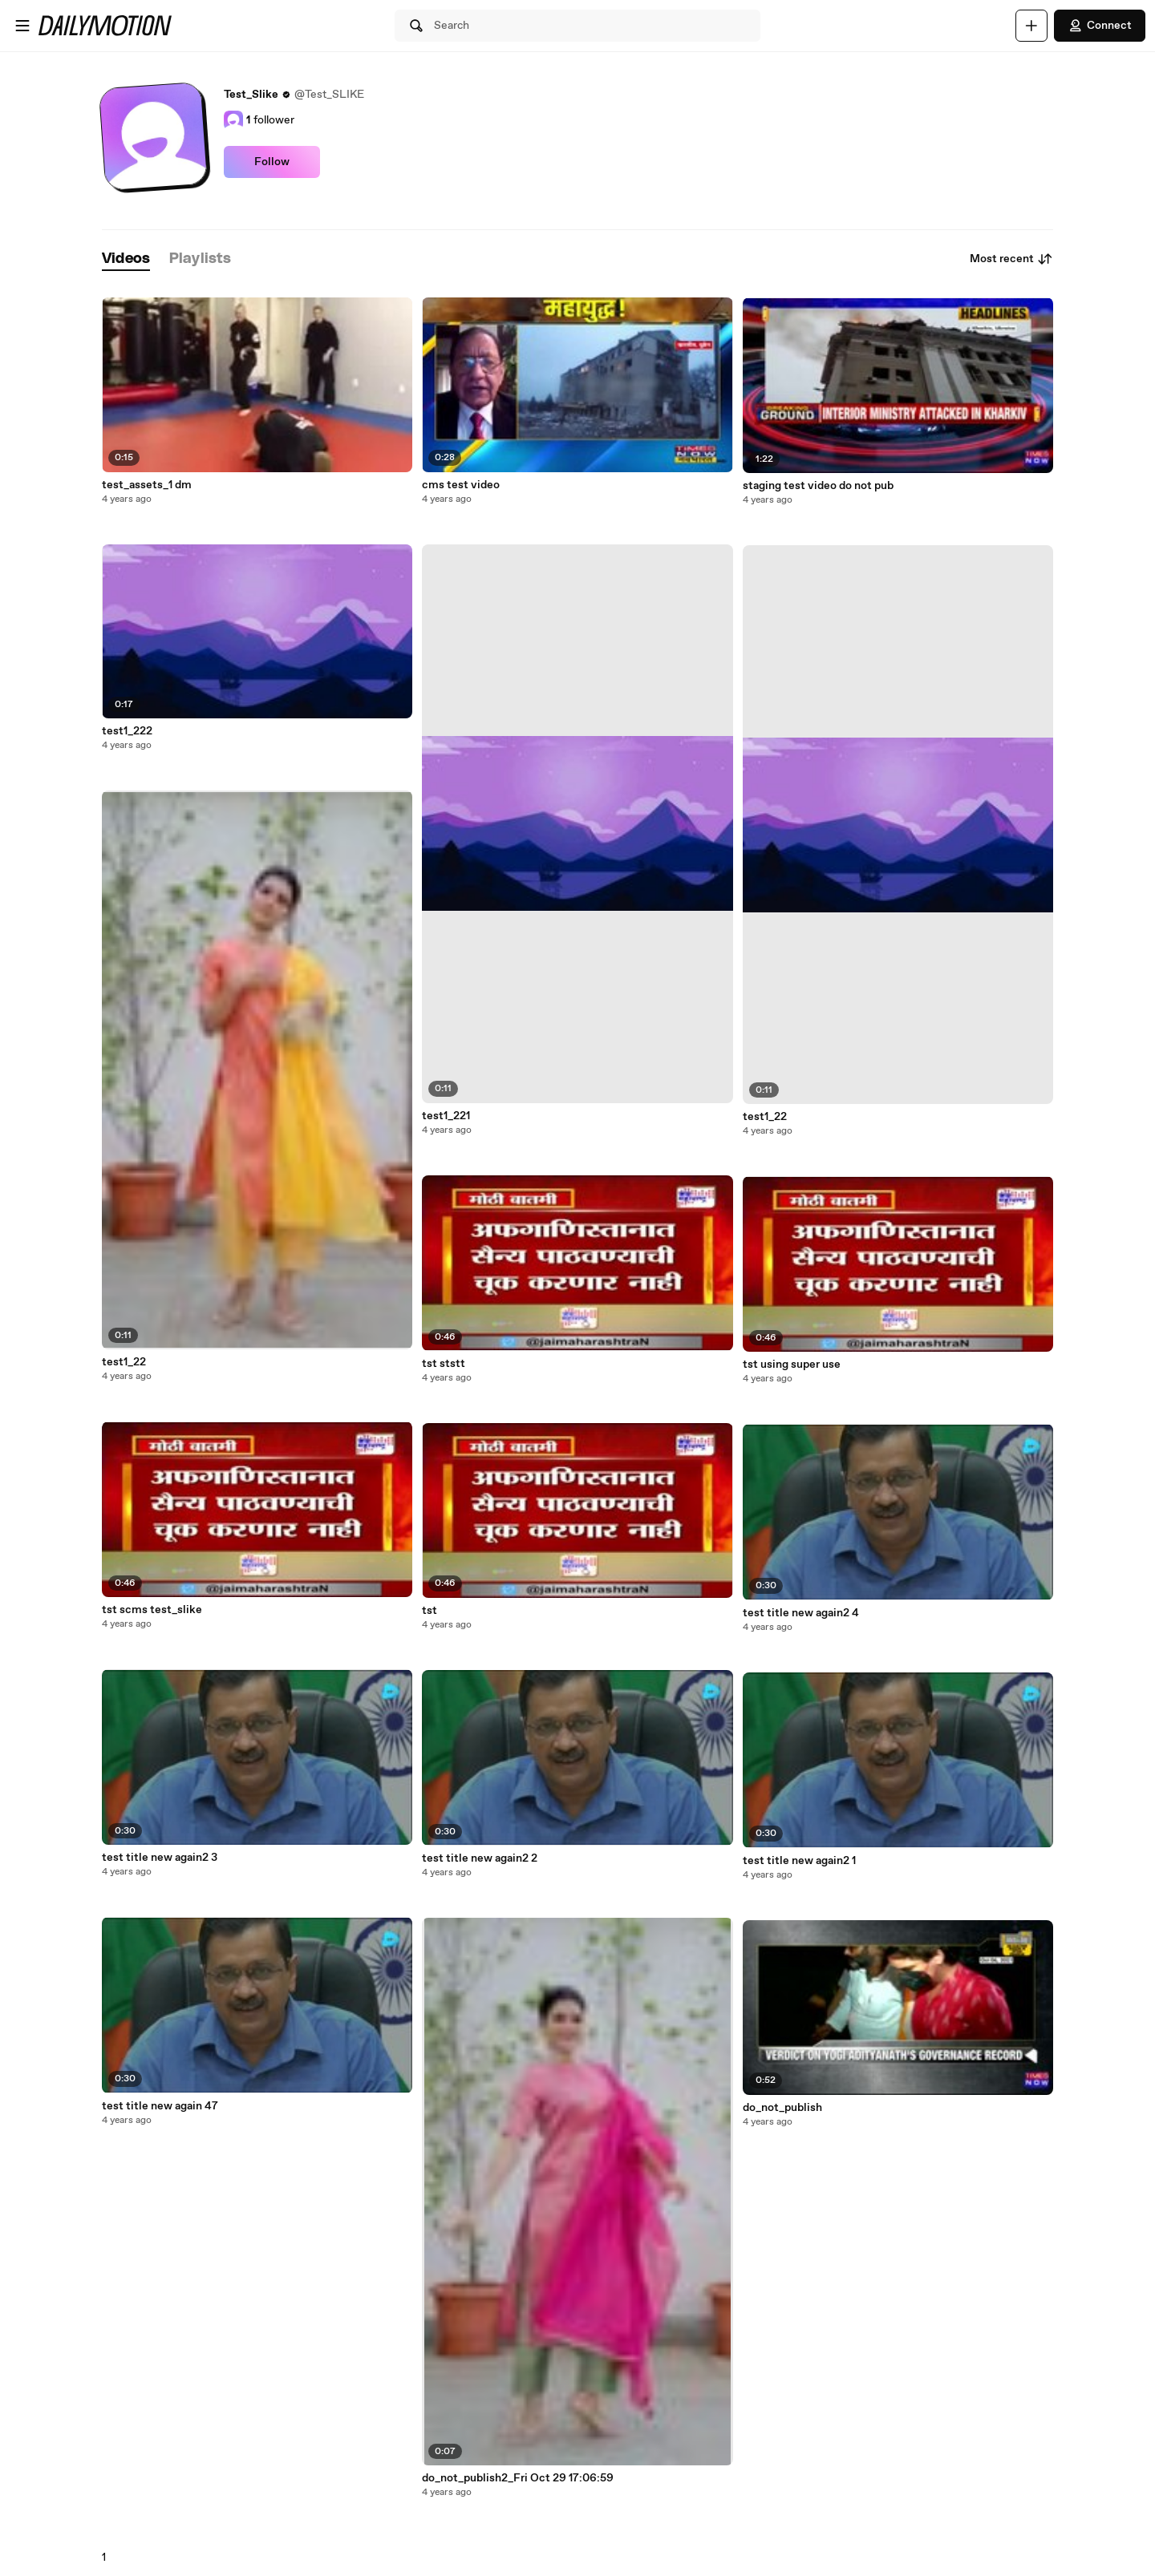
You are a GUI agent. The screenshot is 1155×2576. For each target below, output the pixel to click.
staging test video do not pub (818, 485)
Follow (272, 162)
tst (429, 1610)
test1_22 (124, 1362)
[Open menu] (22, 26)
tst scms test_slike (152, 1609)
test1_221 (446, 1116)
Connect (1100, 26)
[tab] (126, 259)
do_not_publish (782, 2107)
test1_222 (127, 731)
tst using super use (792, 1364)
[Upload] (1031, 26)
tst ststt (443, 1363)
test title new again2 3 (159, 1857)
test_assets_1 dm (147, 485)
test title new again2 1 (799, 1860)
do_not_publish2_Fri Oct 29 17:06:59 (518, 2478)
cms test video (461, 485)
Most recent (1011, 259)
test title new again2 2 (479, 1858)
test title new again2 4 (801, 1613)
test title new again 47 (160, 2106)
